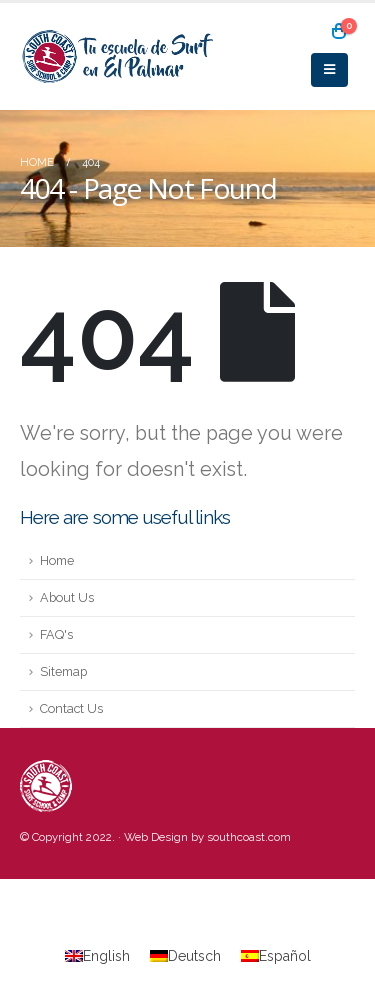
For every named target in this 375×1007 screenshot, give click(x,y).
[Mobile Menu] (329, 70)
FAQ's (56, 634)
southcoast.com (249, 837)
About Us (67, 597)
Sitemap (63, 671)
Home (57, 560)
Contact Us (71, 708)
